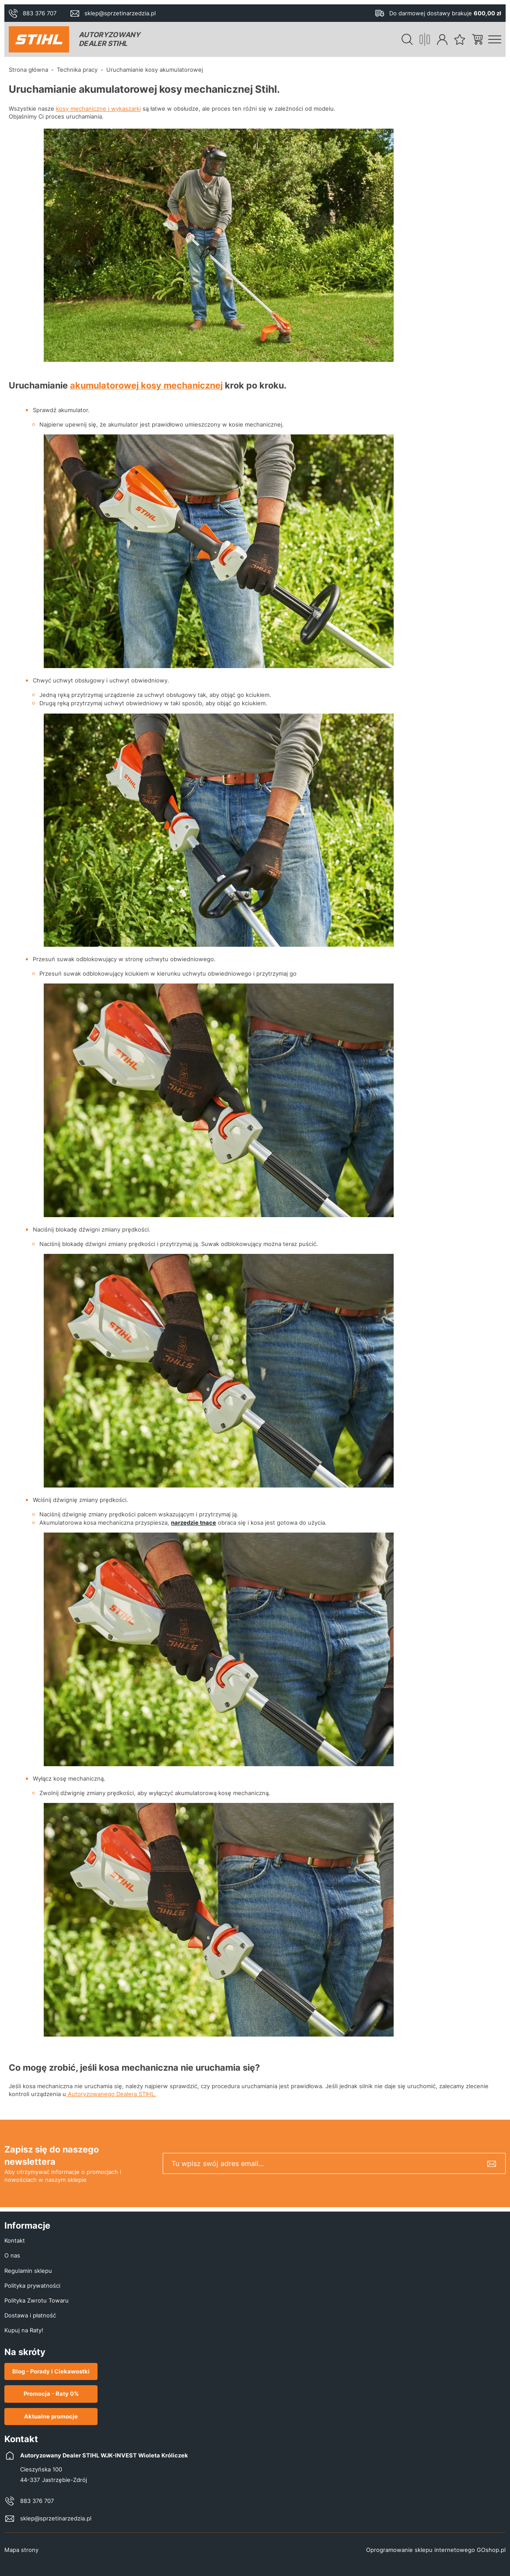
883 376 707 (39, 13)
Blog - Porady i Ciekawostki (51, 2371)
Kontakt (14, 2240)
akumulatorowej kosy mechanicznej (146, 385)
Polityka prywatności (32, 2285)
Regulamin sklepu (28, 2270)
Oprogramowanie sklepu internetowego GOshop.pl (436, 2549)
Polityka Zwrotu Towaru (36, 2300)
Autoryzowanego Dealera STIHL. (111, 2093)
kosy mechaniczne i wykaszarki (98, 108)
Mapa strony (21, 2549)
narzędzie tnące (193, 1522)
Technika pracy (77, 69)
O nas (12, 2255)
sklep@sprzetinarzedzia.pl (120, 13)
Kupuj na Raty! (23, 2330)
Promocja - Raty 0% (51, 2393)
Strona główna (28, 69)
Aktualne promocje (51, 2416)
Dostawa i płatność (30, 2315)
